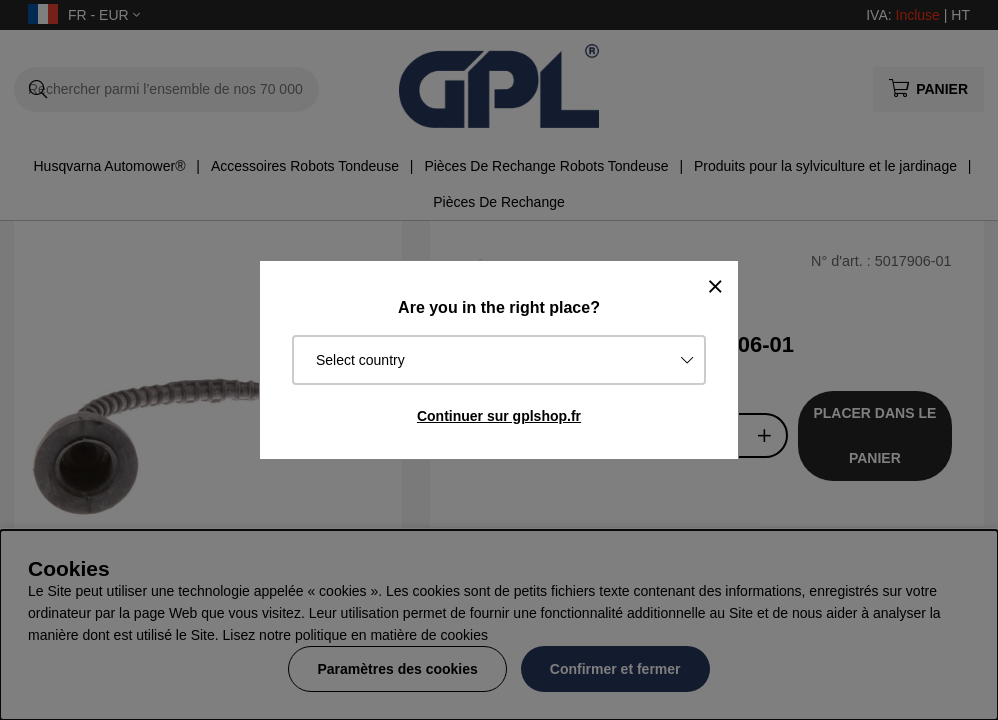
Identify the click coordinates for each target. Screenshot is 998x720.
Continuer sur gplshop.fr (499, 416)
